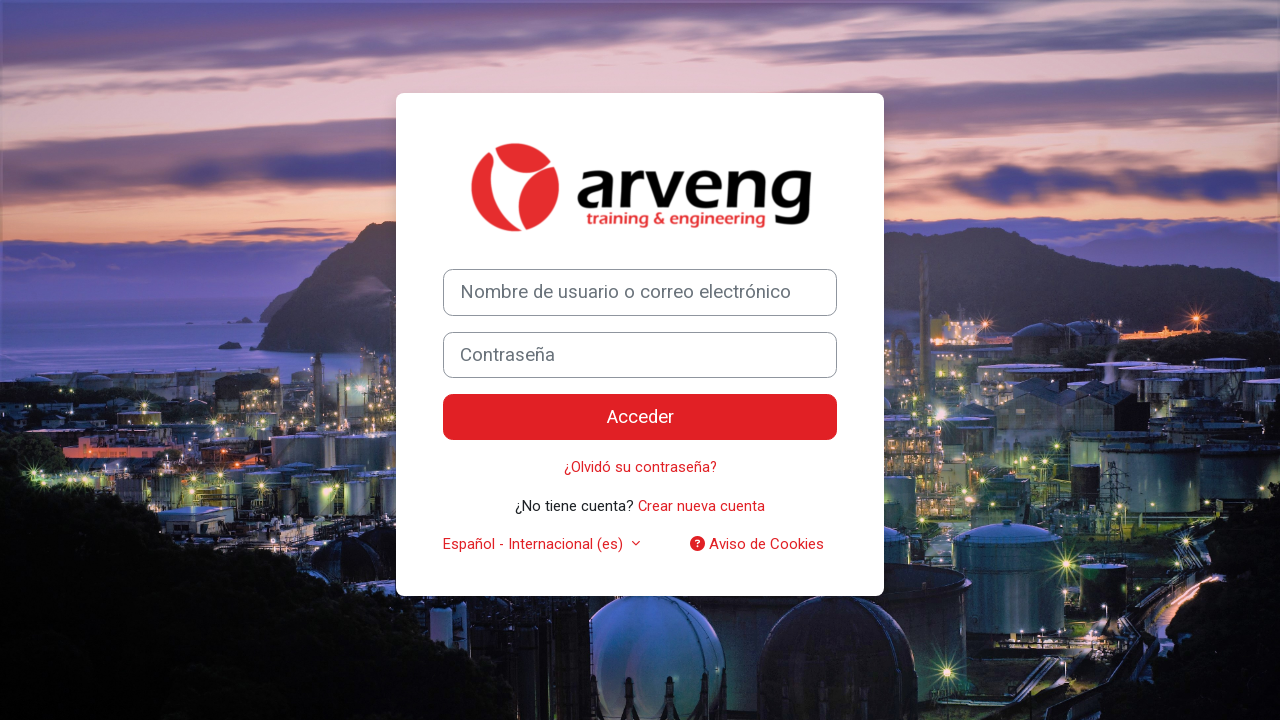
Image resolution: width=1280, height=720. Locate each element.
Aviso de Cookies (757, 544)
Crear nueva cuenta (702, 505)
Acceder (640, 417)
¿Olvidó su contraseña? (640, 467)
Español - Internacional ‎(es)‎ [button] (535, 544)
